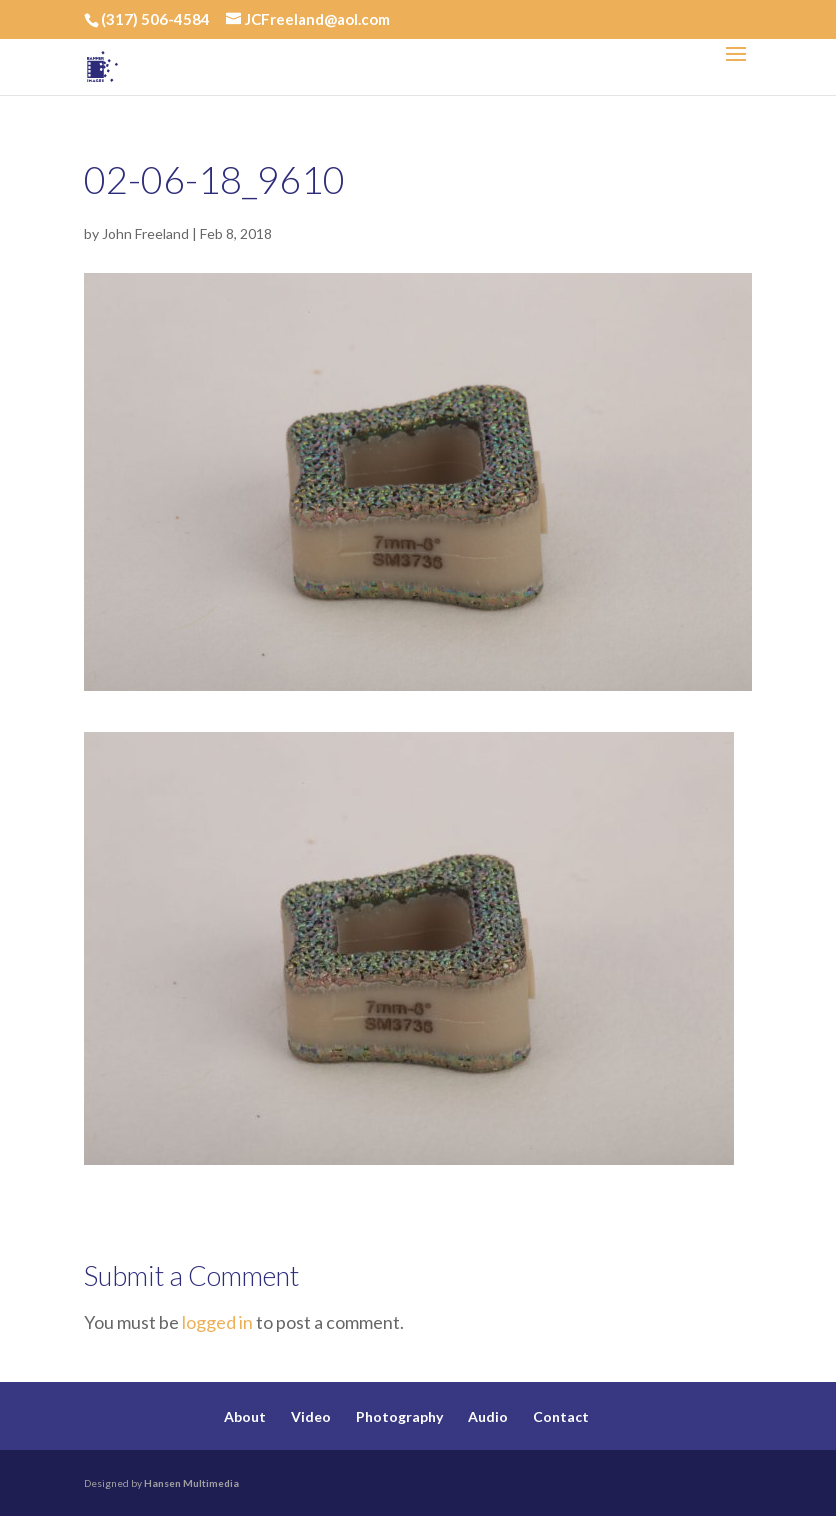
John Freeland (145, 233)
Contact (561, 1416)
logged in (217, 1322)
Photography (399, 1416)
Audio (488, 1416)
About (245, 1416)
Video (311, 1416)
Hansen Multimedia (191, 1483)
